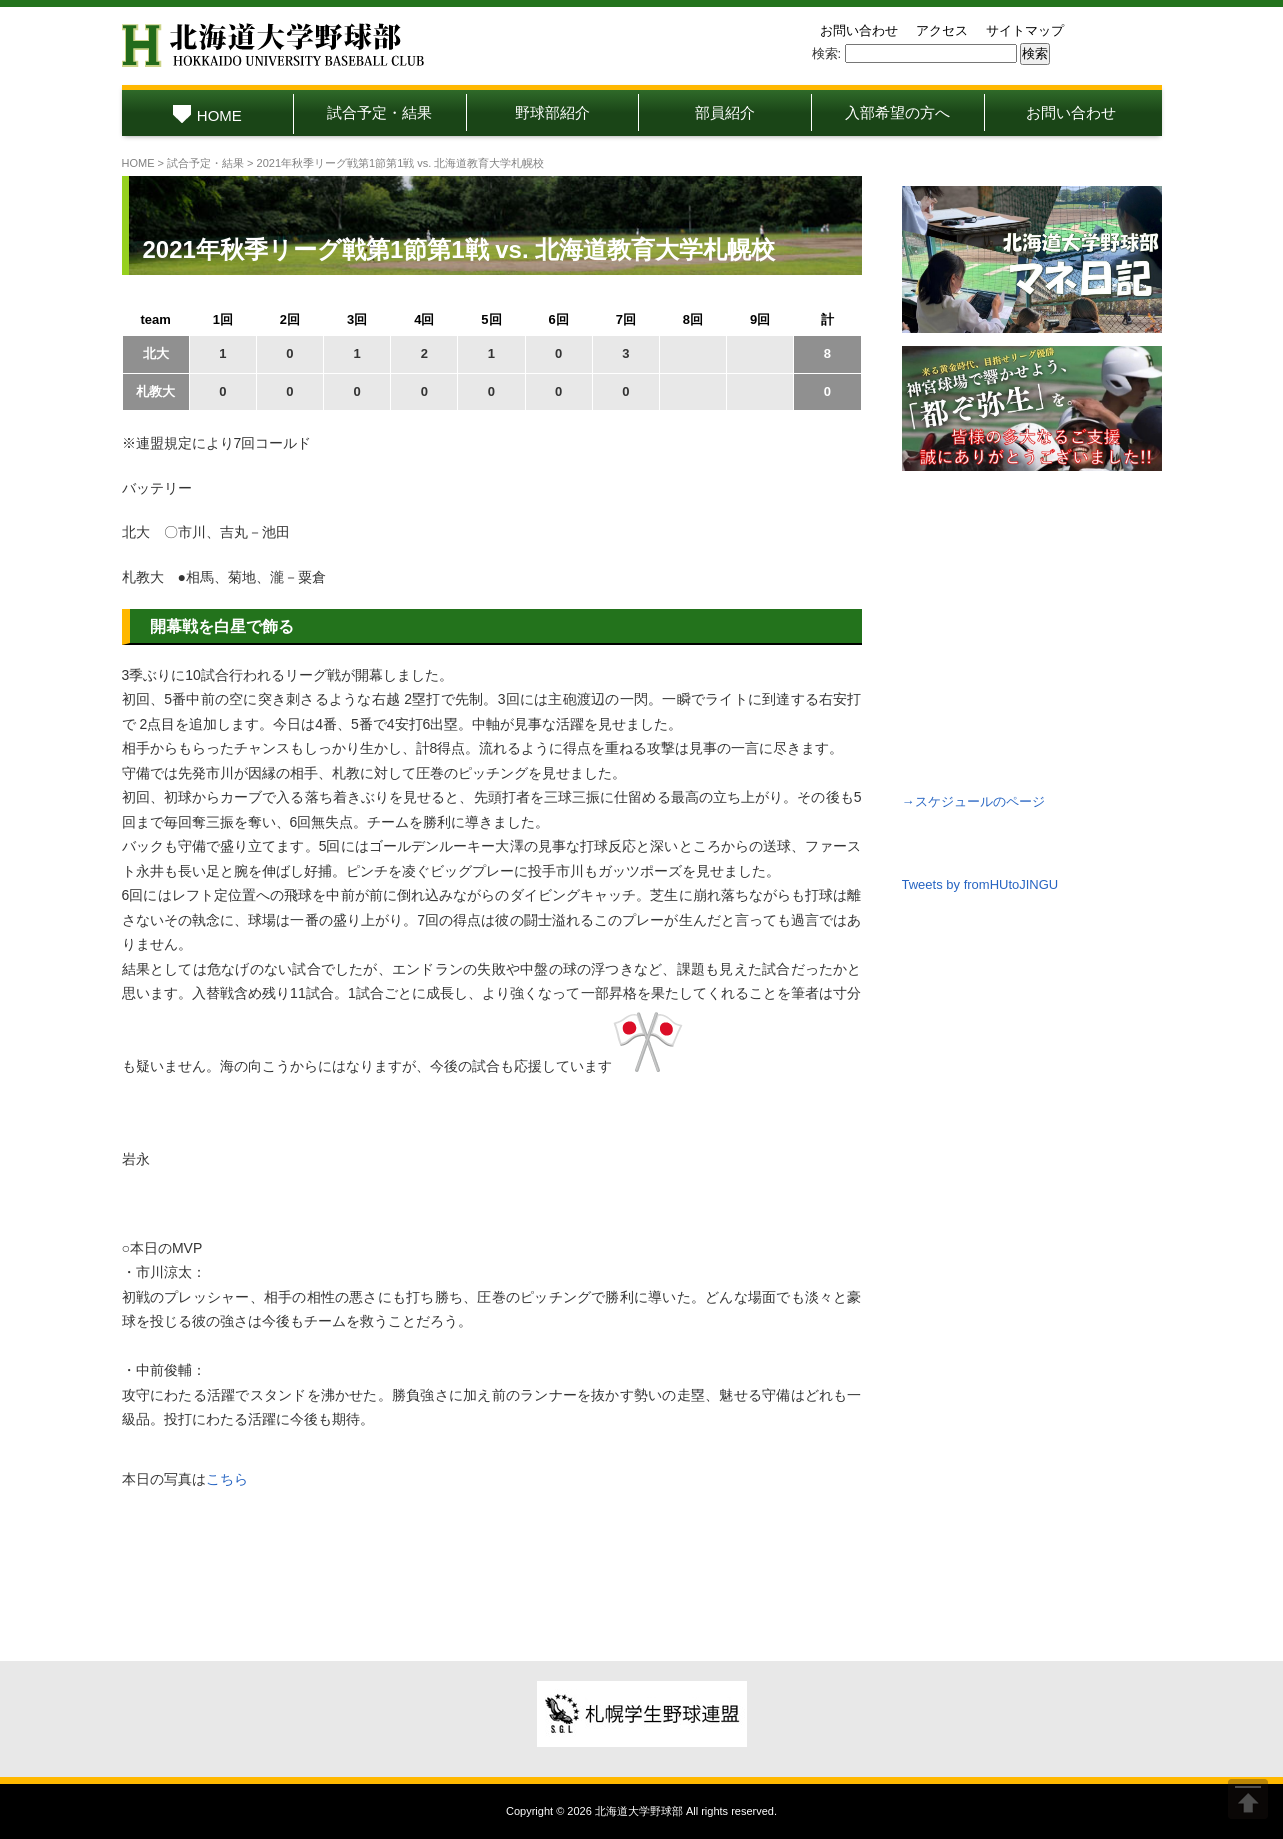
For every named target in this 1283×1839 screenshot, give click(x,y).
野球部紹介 (552, 112)
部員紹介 (725, 112)
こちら (227, 1479)
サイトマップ (1025, 30)
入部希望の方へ (897, 112)
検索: (827, 53)
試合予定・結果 (379, 112)
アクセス (942, 30)
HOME (207, 115)
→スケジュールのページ (973, 801)
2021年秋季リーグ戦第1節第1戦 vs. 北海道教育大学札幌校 (459, 249)
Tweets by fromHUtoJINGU (980, 884)
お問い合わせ (859, 30)
